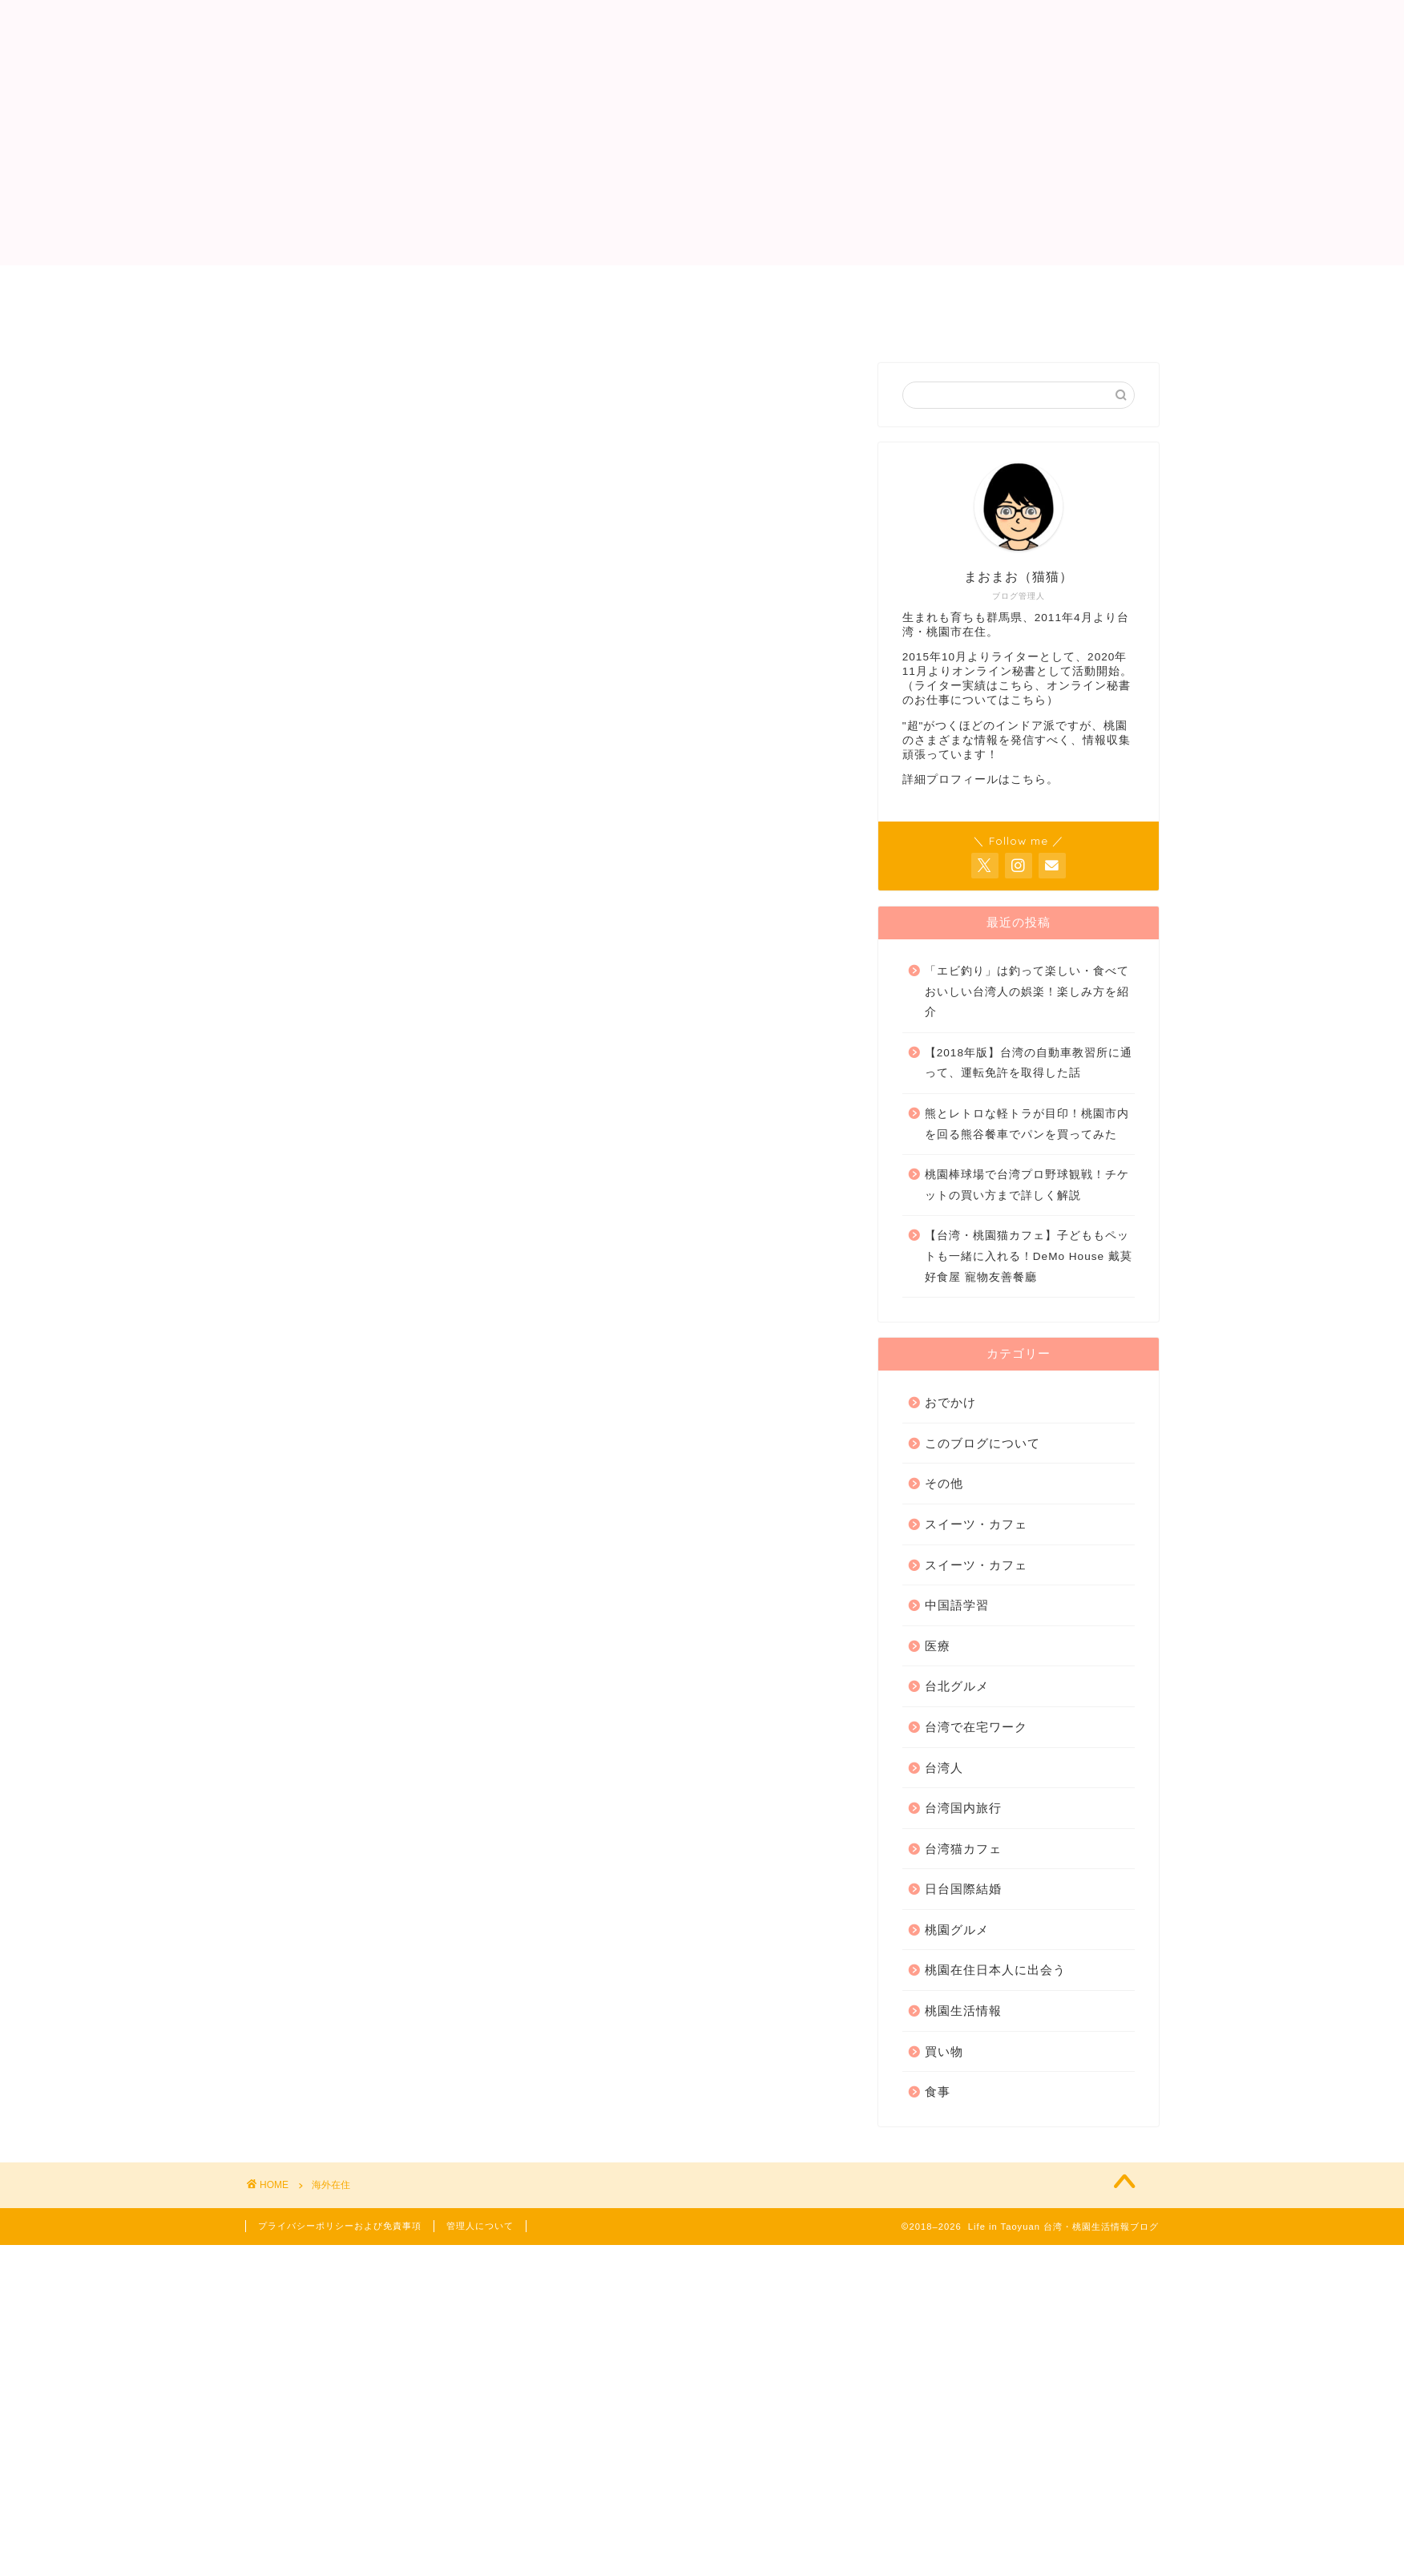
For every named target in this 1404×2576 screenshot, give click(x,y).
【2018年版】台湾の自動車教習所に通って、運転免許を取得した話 (1028, 1063)
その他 (944, 1483)
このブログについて (982, 1443)
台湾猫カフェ (963, 1848)
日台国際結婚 (963, 1889)
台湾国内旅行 (963, 1808)
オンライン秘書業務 (705, 285)
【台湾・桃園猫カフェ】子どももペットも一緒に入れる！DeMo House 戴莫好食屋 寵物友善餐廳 (1028, 1255)
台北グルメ (957, 1686)
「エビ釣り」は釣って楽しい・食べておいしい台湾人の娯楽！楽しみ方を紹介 (1027, 991)
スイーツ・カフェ (976, 1524)
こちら (1017, 686)
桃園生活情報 (963, 2010)
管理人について (434, 285)
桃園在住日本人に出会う (995, 1969)
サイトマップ (578, 321)
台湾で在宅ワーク (976, 1727)
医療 (937, 1646)
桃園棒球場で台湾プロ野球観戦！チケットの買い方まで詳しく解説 (1027, 1185)
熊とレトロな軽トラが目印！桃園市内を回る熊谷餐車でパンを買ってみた (1027, 1124)
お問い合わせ (848, 285)
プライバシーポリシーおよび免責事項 (381, 321)
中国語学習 (957, 1605)
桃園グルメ (957, 1929)
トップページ (306, 285)
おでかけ (950, 1402)
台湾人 (944, 1768)
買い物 (944, 2051)
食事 (937, 2091)
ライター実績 (563, 285)
